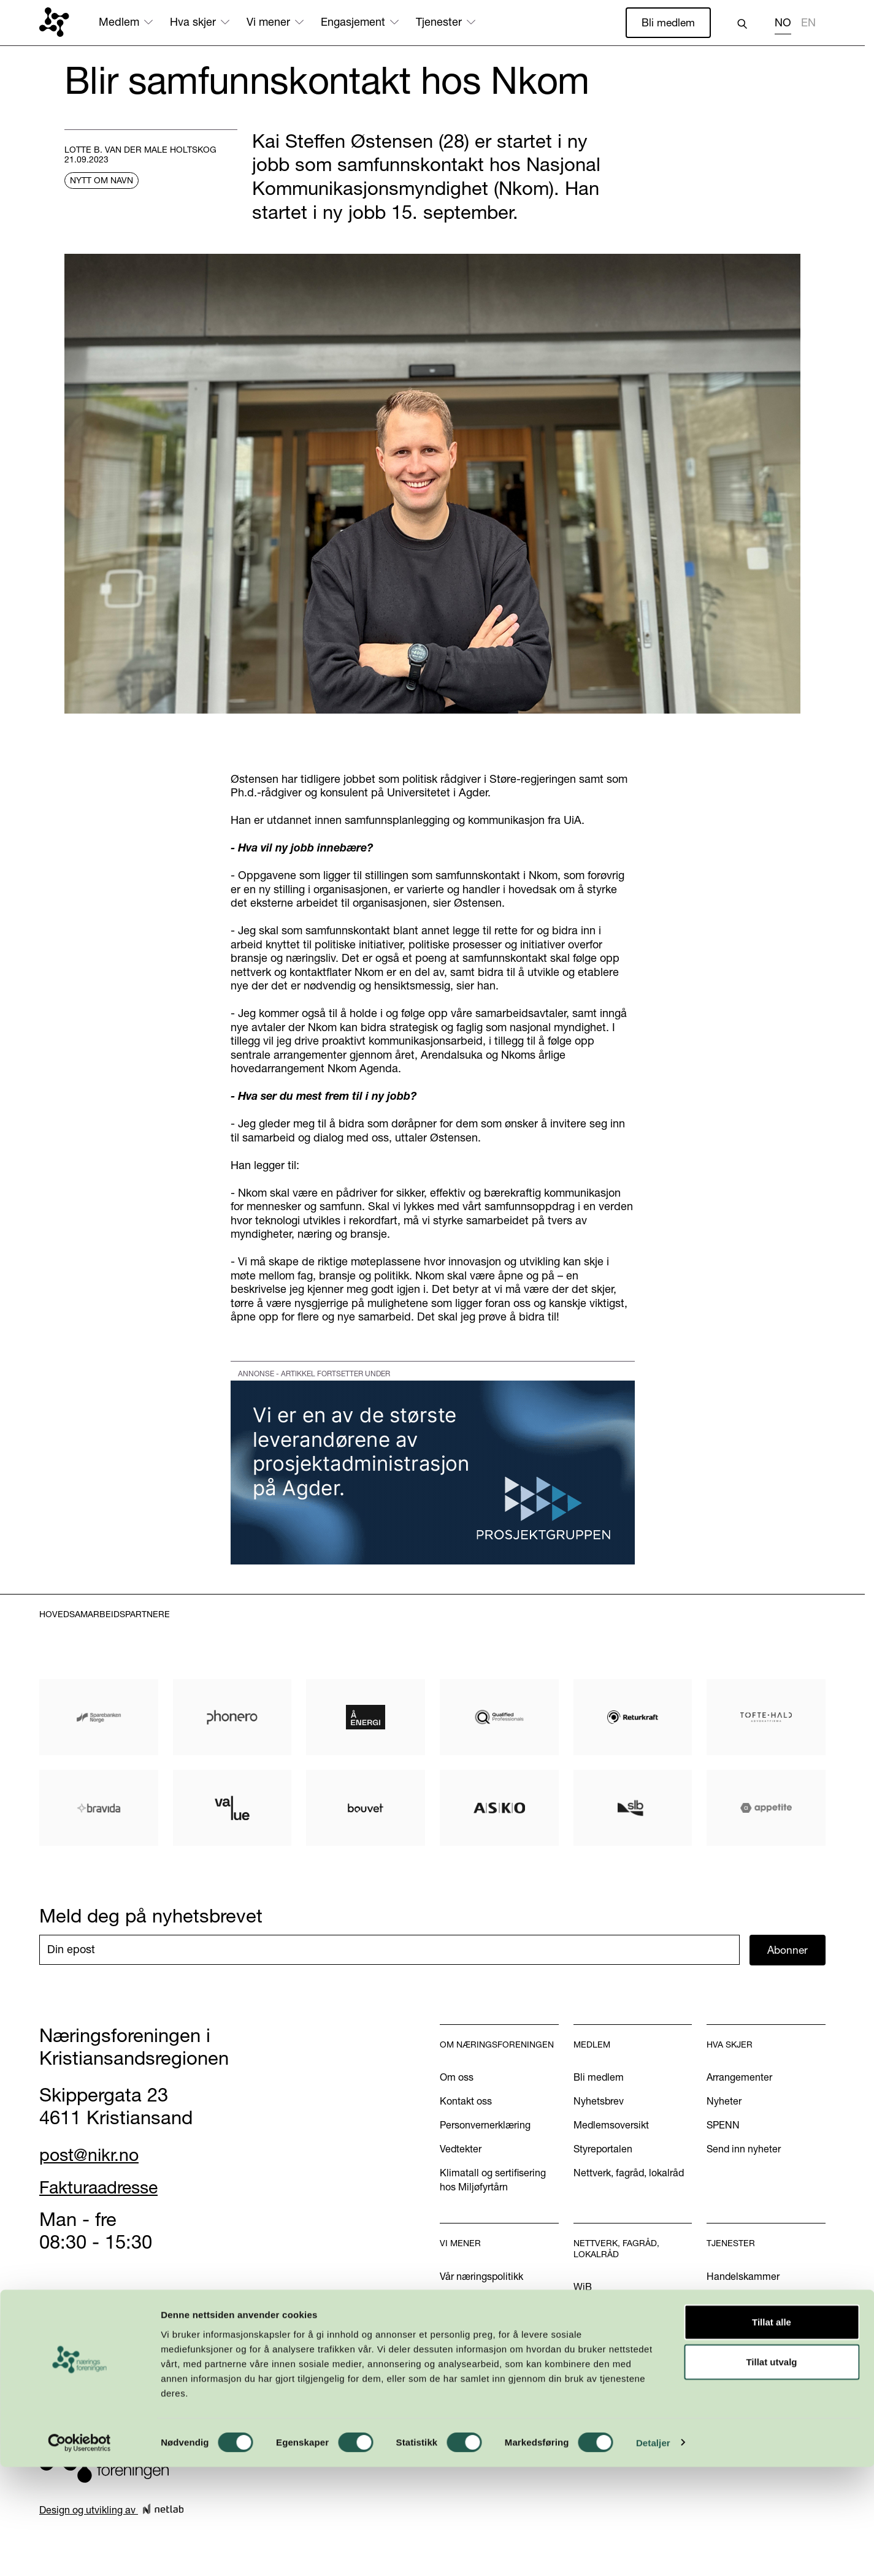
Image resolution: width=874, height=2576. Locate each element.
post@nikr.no (93, 2154)
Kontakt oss (466, 2102)
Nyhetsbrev (598, 2102)
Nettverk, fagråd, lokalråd (628, 2174)
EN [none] (808, 23)
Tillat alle (771, 2431)
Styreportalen (602, 2150)
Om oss (456, 2078)
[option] (808, 24)
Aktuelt (455, 2301)
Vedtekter (460, 2150)
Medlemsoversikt (611, 2126)
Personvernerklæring (485, 2126)
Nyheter (724, 2102)
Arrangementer (739, 2078)
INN (582, 2336)
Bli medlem (667, 22)
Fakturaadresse (105, 2187)
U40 (582, 2312)
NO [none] (783, 23)
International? (737, 2325)
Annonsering (734, 2301)
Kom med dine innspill (489, 2387)
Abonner (788, 1950)
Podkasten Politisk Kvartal (497, 2363)
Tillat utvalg (771, 2471)
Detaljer (653, 2552)
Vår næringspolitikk (481, 2277)
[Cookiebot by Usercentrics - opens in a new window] (79, 2552)
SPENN (723, 2126)
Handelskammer (743, 2277)
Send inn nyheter (744, 2150)
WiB (582, 2288)
